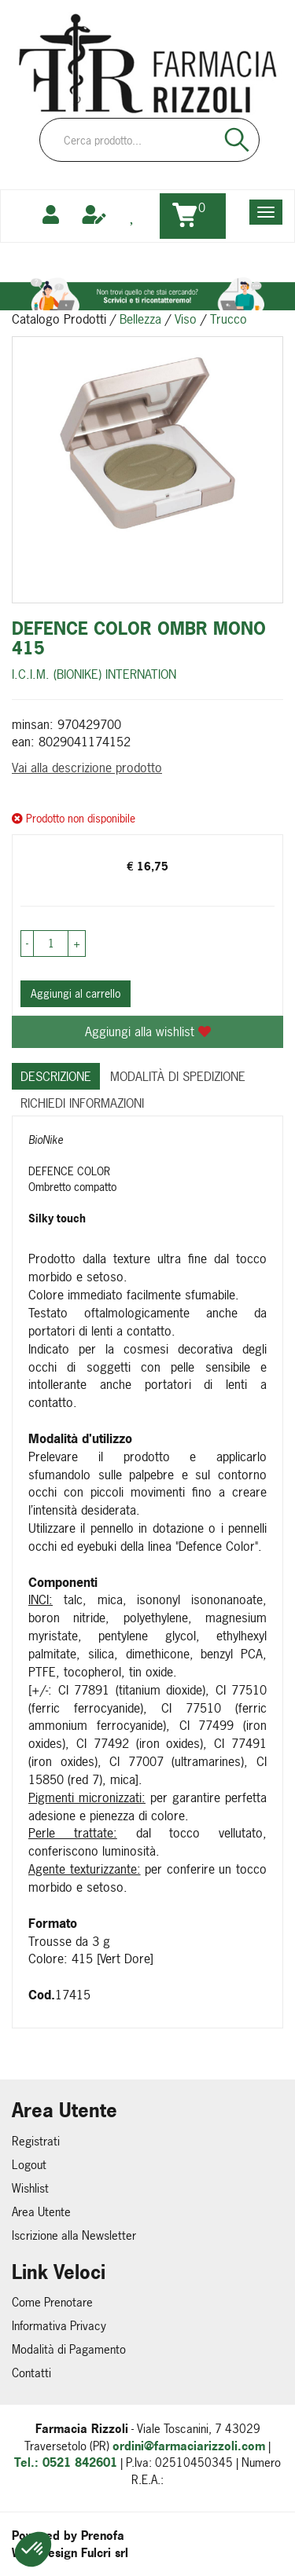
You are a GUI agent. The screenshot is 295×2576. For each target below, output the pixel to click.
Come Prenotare (52, 2302)
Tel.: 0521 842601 (65, 2462)
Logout (29, 2164)
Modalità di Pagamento (69, 2349)
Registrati (36, 2141)
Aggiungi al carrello (75, 993)
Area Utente (41, 2212)
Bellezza (140, 319)
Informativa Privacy (59, 2326)
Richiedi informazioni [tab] (82, 1103)
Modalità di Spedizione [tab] (177, 1076)
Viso (186, 319)
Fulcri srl (104, 2553)
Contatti (31, 2373)
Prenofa (102, 2535)
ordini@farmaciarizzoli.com (188, 2446)
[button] (33, 2549)
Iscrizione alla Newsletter (74, 2235)
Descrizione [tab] (55, 1076)
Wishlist (30, 2188)
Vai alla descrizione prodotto (87, 767)
